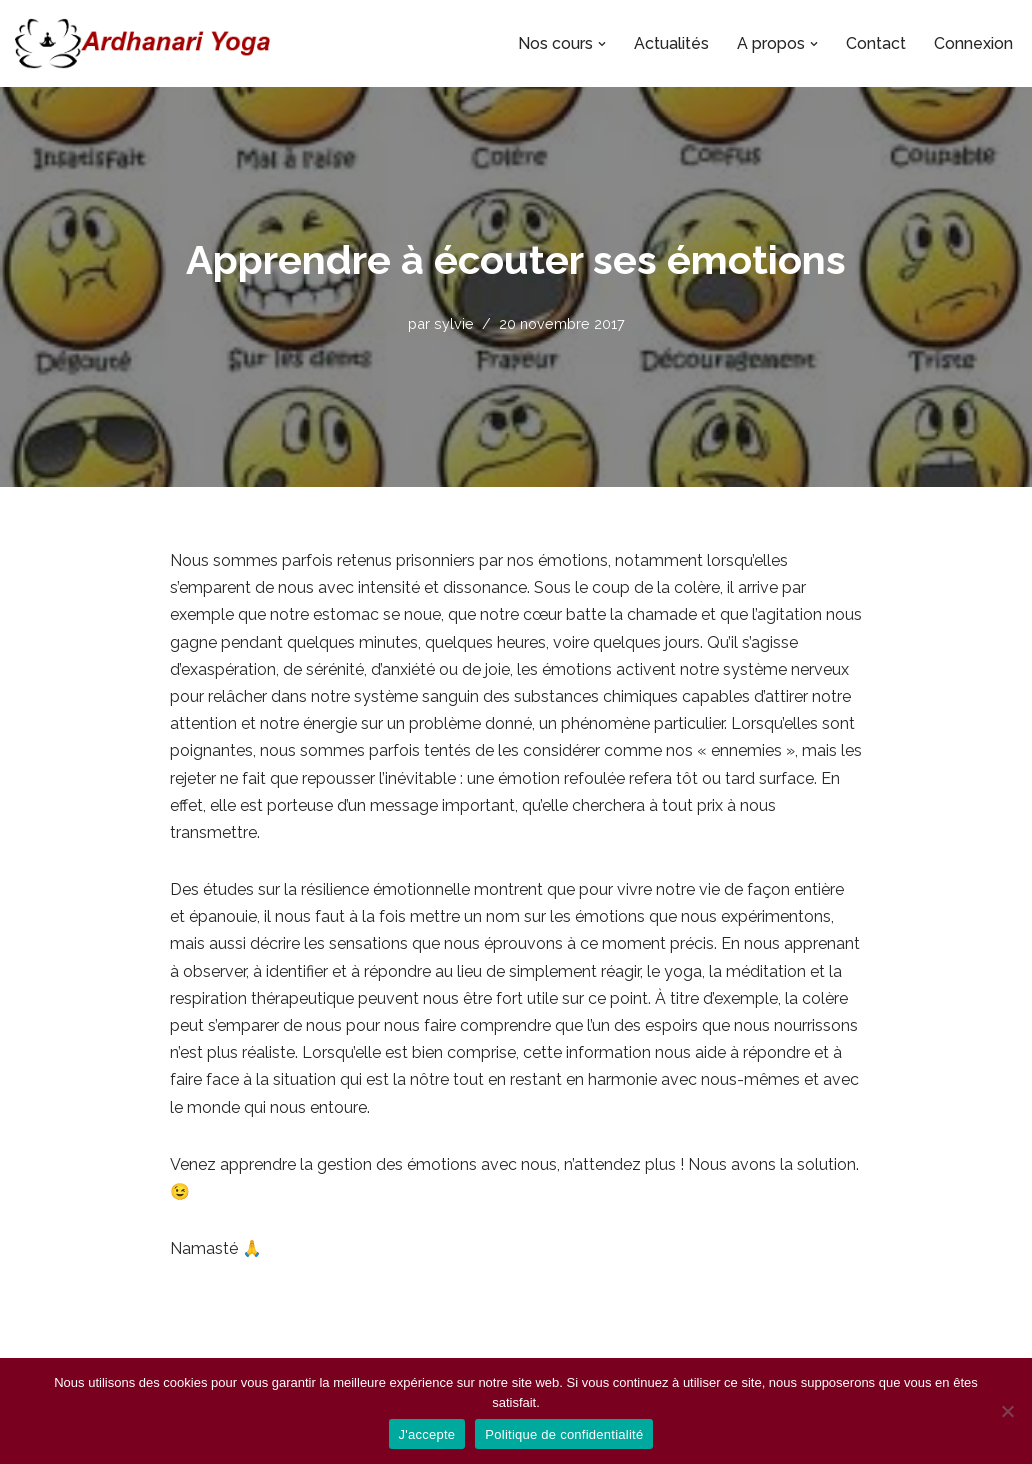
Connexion (973, 43)
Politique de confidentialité (564, 1434)
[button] (602, 44)
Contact (876, 43)
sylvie (454, 323)
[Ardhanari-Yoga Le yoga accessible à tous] (142, 43)
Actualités (671, 43)
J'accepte (427, 1434)
